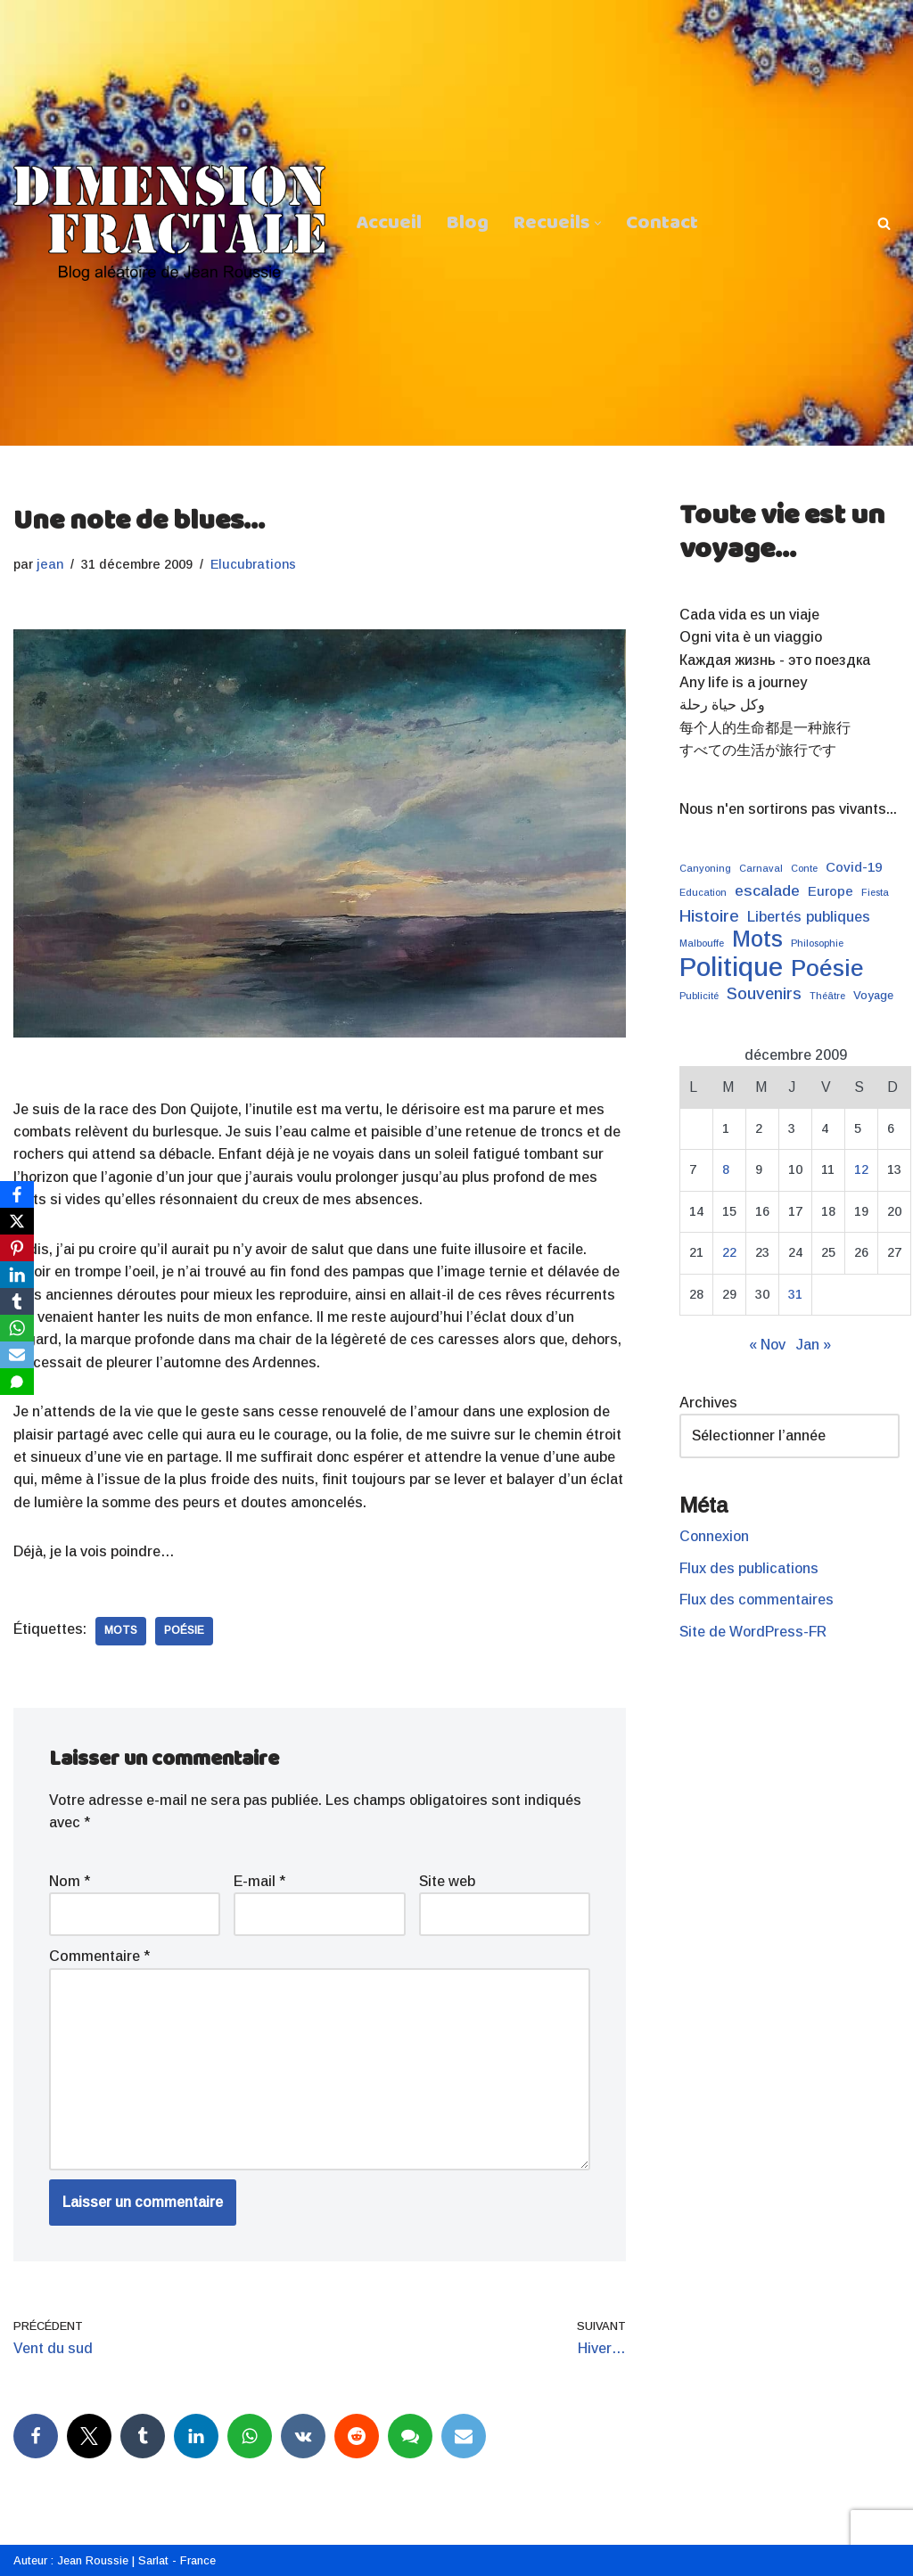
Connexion (715, 1540)
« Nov (767, 1347)
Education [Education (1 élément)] (703, 894)
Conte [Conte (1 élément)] (804, 870)
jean (50, 564)
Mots (120, 1634)
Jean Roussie (92, 2559)
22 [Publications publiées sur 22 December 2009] (729, 1255)
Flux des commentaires (757, 1604)
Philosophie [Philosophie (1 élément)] (817, 944)
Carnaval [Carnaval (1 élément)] (761, 870)
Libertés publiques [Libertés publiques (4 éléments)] (808, 918)
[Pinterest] (17, 1248)
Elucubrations (254, 564)
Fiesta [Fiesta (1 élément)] (875, 894)
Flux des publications (749, 1571)
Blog (468, 223)
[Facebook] (17, 1194)
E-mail (259, 1884)
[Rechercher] (884, 223)
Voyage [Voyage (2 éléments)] (873, 998)
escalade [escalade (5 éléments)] (767, 892)
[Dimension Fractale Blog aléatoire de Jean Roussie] (169, 223)
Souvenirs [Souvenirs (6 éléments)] (764, 996)
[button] (598, 222)
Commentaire (99, 1960)
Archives (708, 1406)
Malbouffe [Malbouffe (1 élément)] (701, 944)
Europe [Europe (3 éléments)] (830, 893)
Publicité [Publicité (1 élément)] (699, 998)
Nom (69, 1884)
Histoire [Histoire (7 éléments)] (709, 917)
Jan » (813, 1347)
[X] (17, 1221)
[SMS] (17, 1381)
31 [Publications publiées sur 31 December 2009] (795, 1297)
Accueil (389, 223)
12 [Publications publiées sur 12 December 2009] (861, 1172)
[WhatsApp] (17, 1328)
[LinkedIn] (17, 1274)
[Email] (17, 1354)
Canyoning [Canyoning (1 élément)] (705, 870)
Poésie (184, 1634)
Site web (447, 1884)
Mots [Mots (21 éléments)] (757, 941)
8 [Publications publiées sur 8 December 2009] (725, 1172)
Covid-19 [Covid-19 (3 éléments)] (854, 869)
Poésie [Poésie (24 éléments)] (827, 970)
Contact (662, 223)
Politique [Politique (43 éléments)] (731, 968)
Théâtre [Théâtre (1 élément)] (827, 998)
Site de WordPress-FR (753, 1635)
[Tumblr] (17, 1301)
